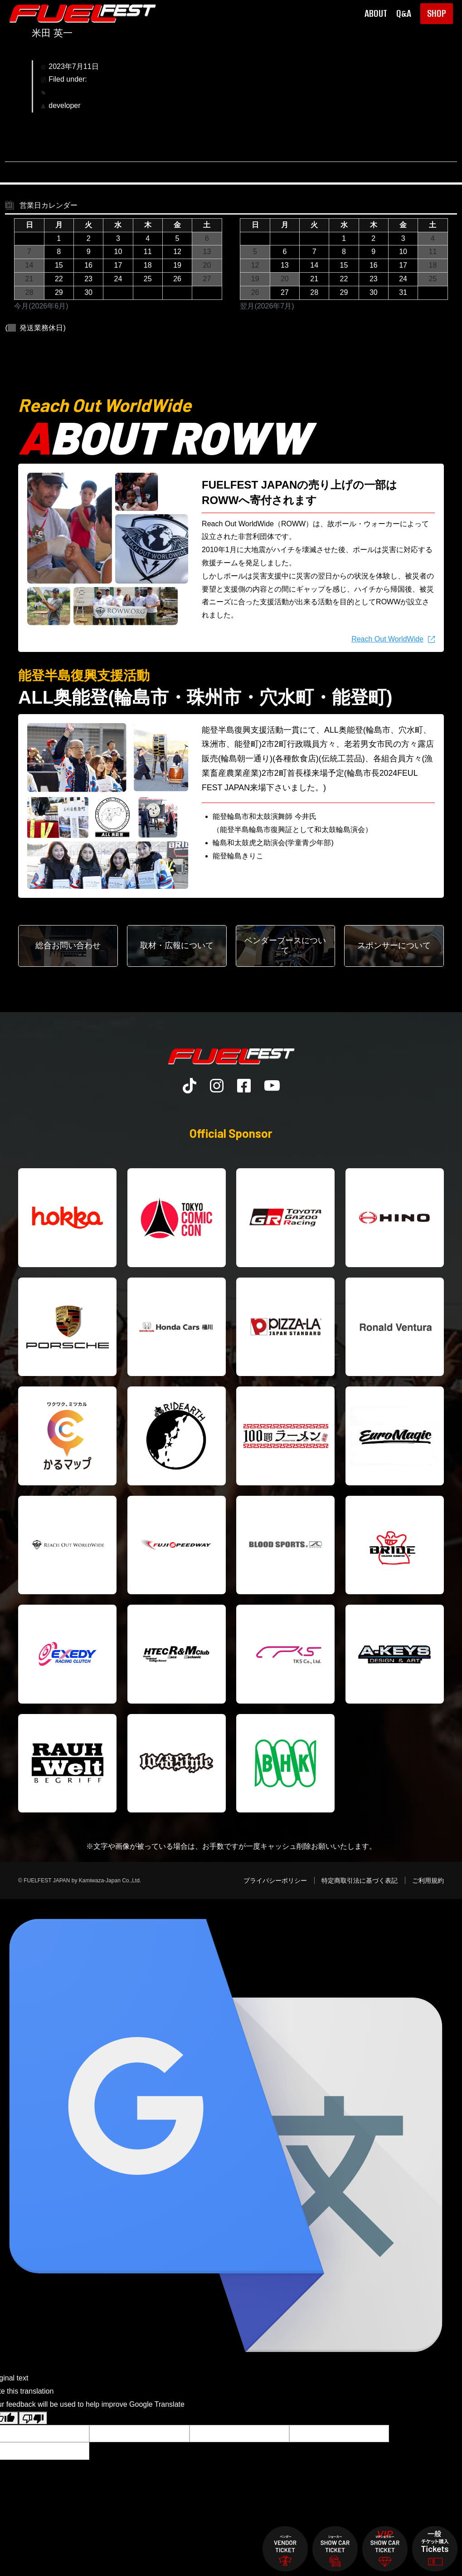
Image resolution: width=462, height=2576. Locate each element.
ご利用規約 (428, 1880)
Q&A (403, 14)
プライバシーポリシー (275, 1880)
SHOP (436, 13)
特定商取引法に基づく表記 (359, 1880)
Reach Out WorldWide (387, 639)
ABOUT (376, 14)
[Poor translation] (33, 2418)
